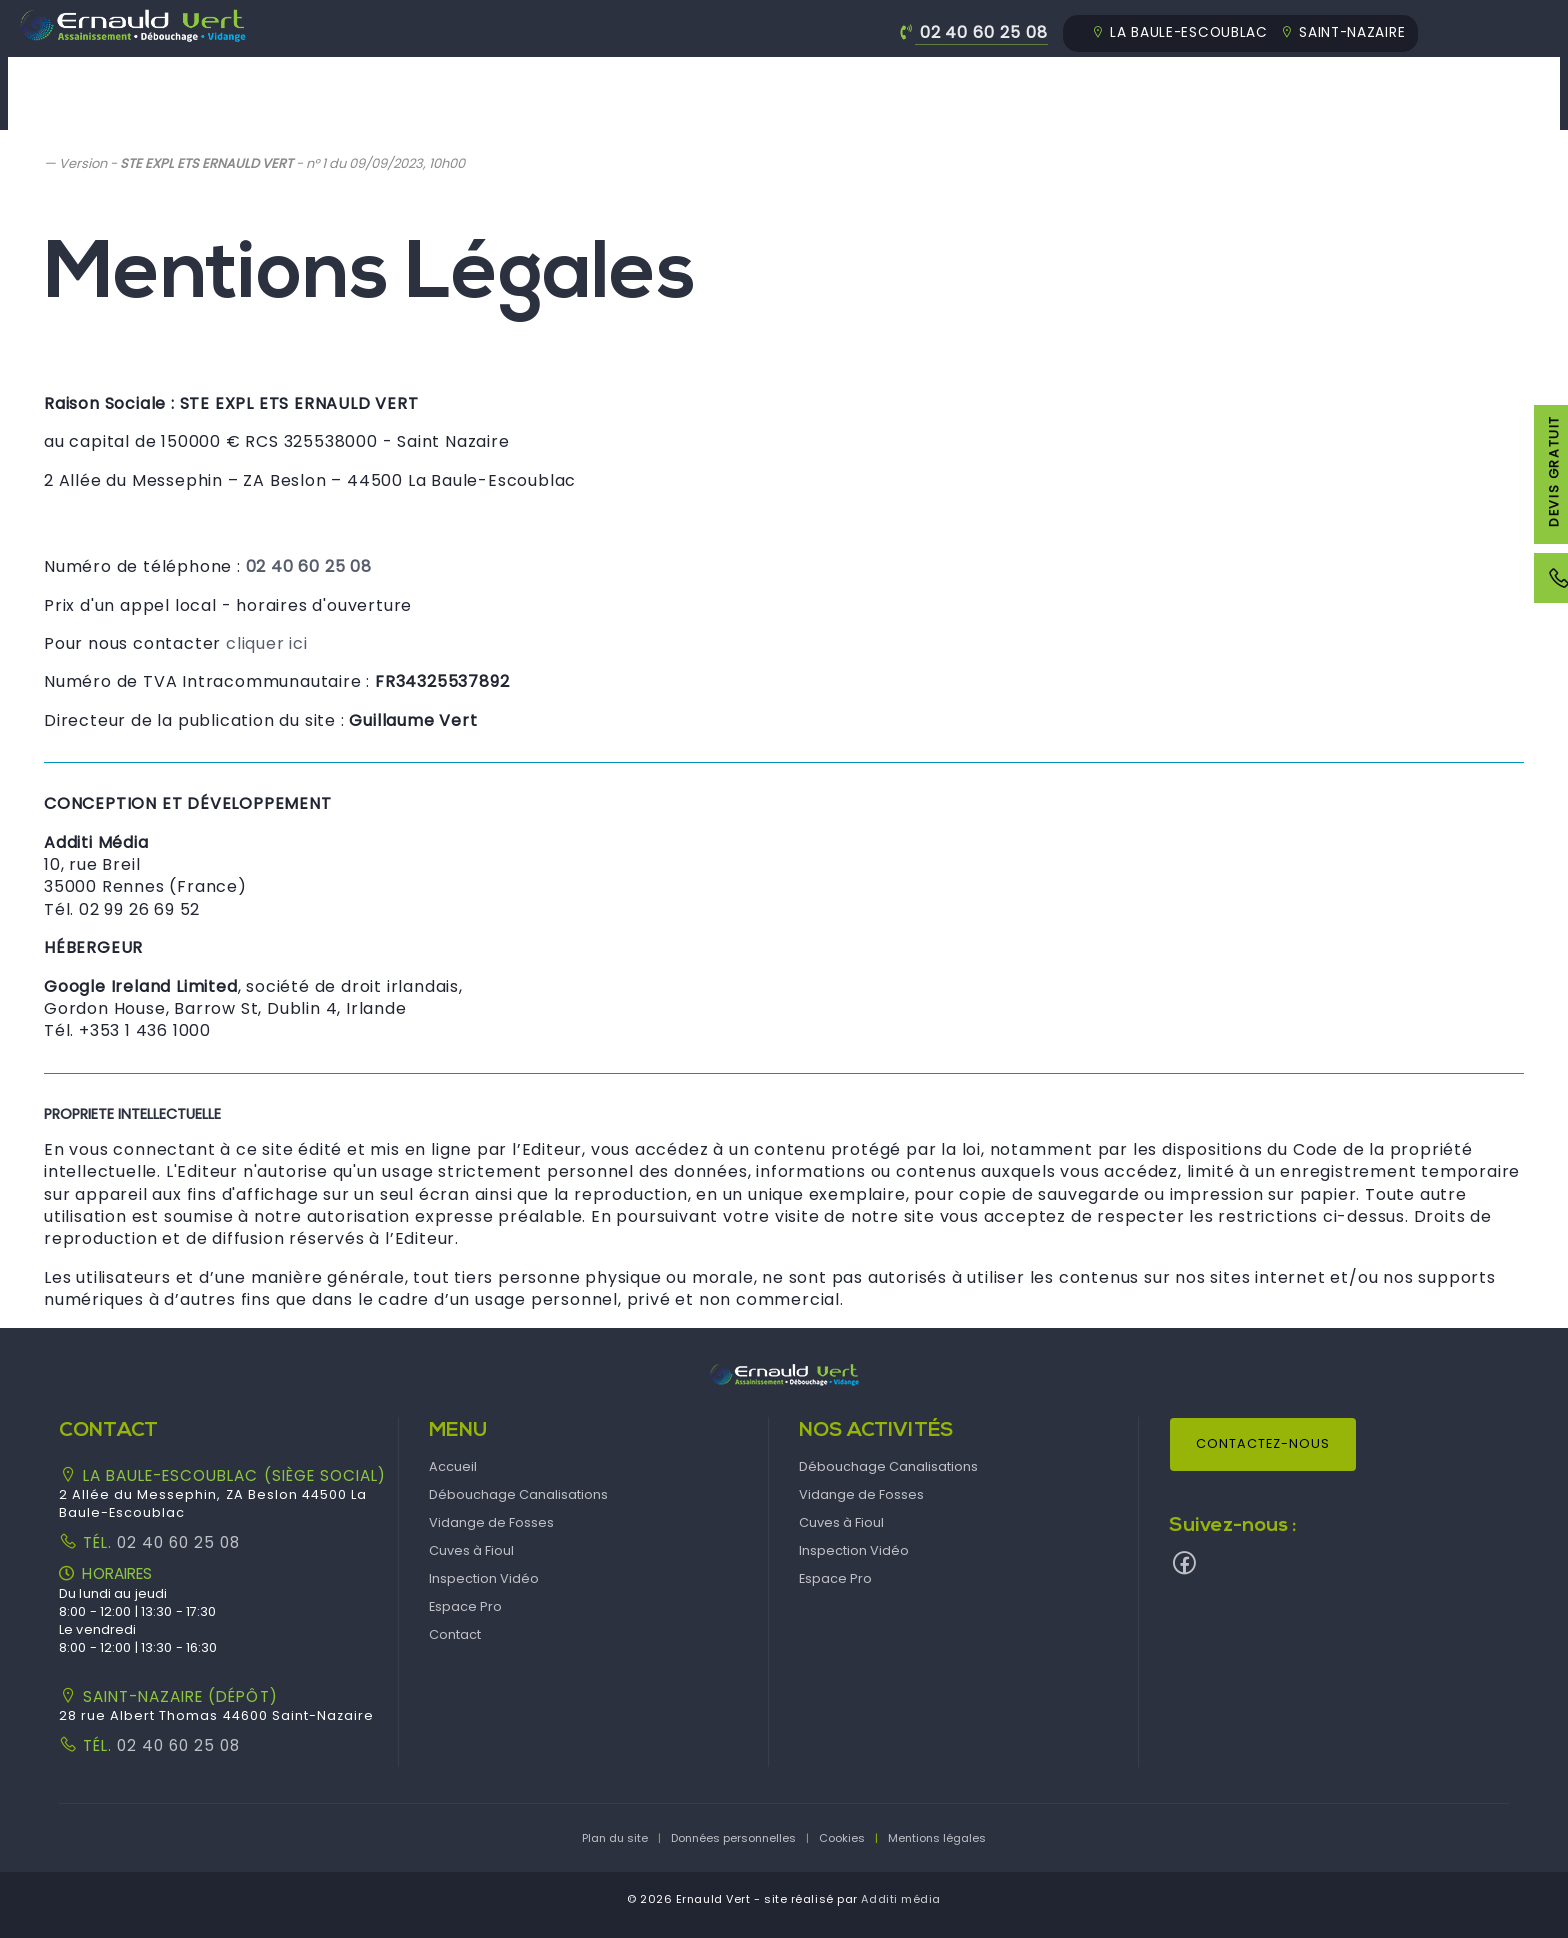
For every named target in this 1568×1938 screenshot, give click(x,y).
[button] (784, 1373)
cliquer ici (267, 643)
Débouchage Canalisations (562, 79)
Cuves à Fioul (1003, 79)
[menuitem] (360, 93)
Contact (1504, 79)
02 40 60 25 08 (984, 32)
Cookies (842, 1838)
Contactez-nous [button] (1263, 1443)
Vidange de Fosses (813, 79)
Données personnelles (733, 1838)
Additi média (901, 1899)
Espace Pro (1363, 79)
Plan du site (615, 1838)
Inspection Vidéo (1188, 79)
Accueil (360, 79)
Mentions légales (937, 1838)
